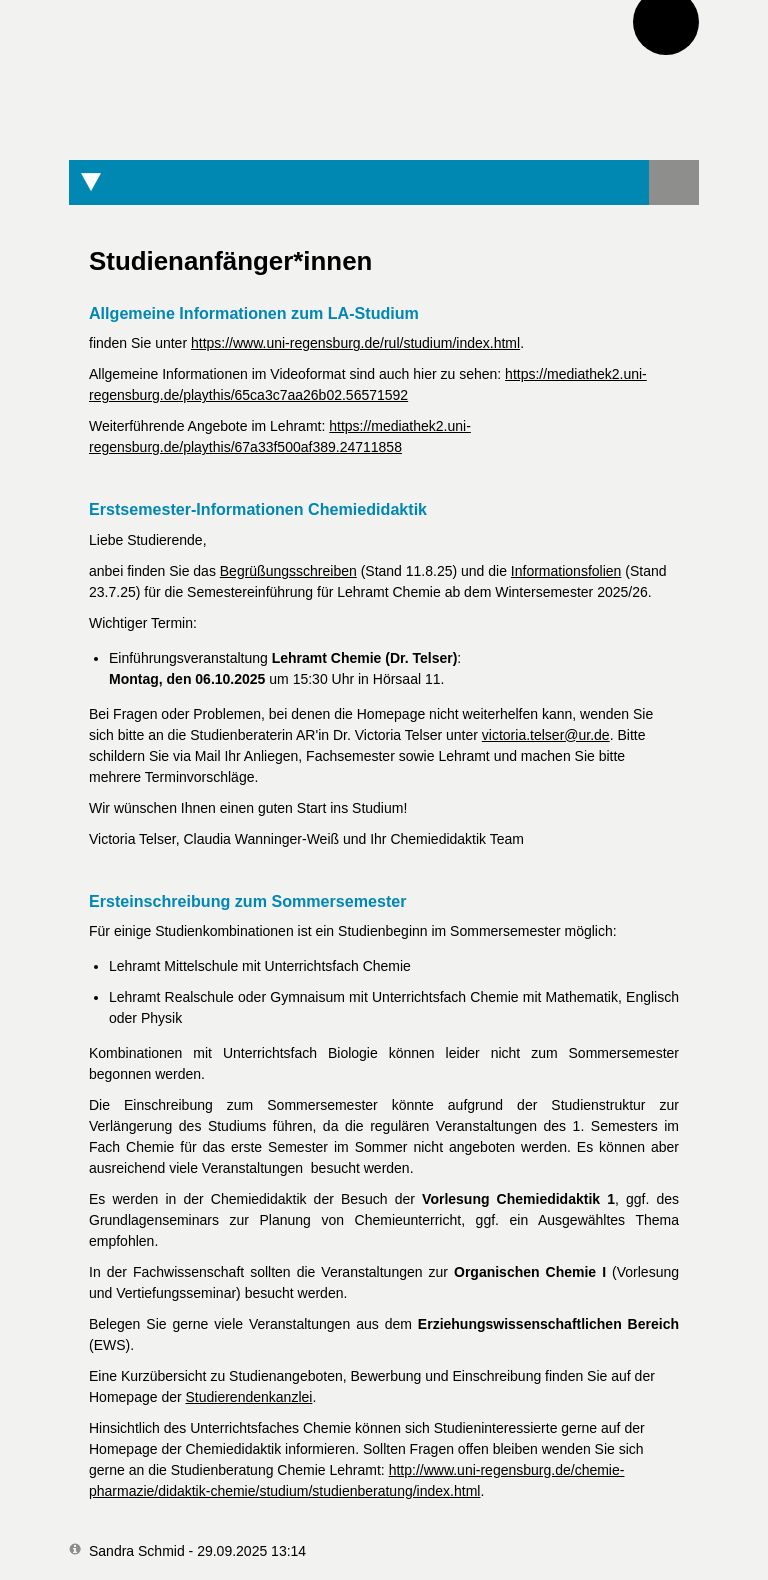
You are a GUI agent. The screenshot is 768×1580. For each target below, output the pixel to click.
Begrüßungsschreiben (288, 571)
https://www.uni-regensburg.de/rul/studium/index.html (355, 343)
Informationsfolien (566, 571)
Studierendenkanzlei (249, 1397)
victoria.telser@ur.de (546, 735)
